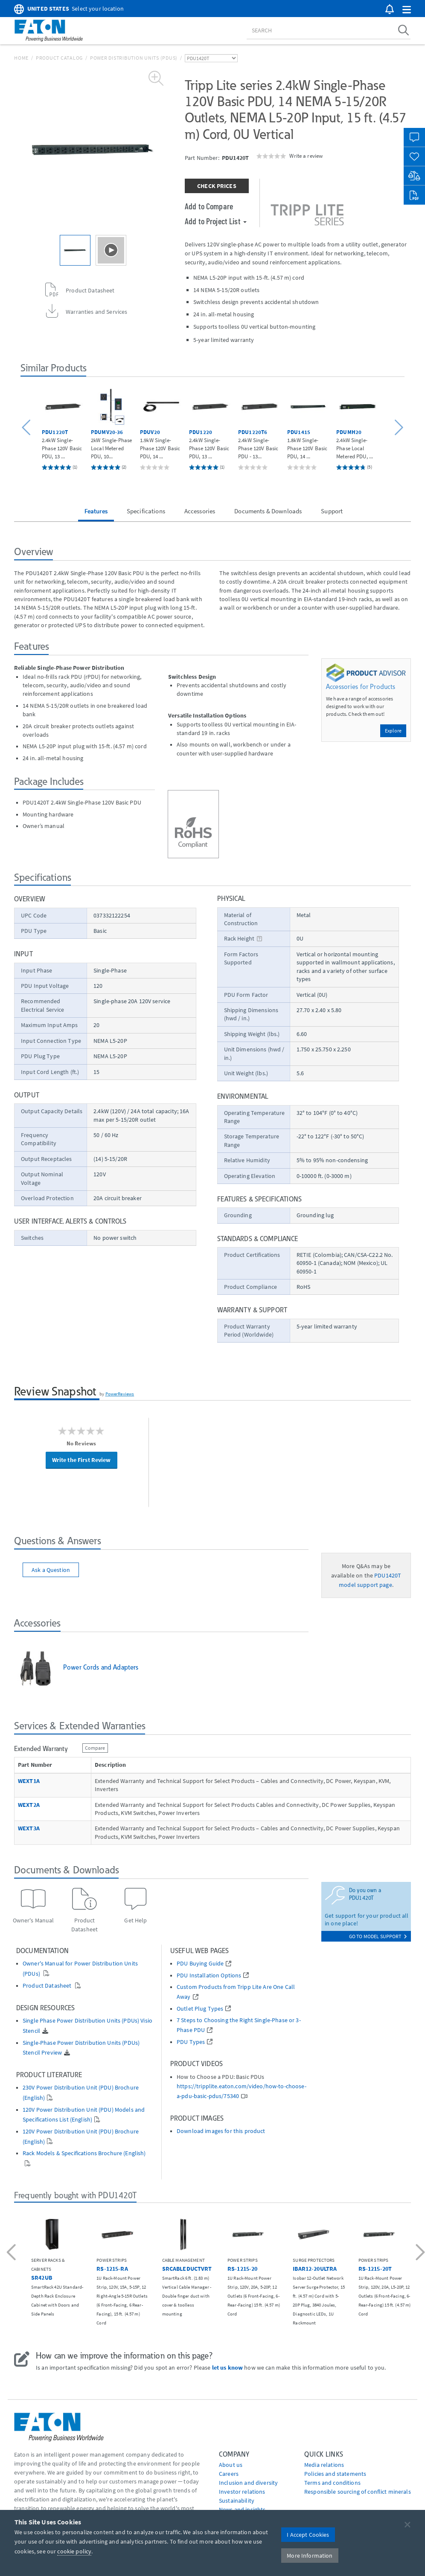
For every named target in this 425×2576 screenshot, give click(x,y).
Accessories (199, 511)
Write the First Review (81, 1460)
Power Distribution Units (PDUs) (134, 58)
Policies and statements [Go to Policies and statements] (335, 2474)
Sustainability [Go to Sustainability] (236, 2500)
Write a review (306, 155)
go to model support (378, 1936)
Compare (95, 1748)
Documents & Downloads (268, 511)
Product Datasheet (48, 1985)
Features (96, 511)
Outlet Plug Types (200, 2008)
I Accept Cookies (308, 2534)
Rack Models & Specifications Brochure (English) (84, 2153)
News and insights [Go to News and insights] (242, 2509)
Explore (393, 730)
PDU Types (191, 2042)
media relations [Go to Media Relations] (324, 2465)
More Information (309, 2555)
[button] (406, 10)
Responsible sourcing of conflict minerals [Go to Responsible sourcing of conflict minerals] (357, 2491)
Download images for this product (221, 2131)
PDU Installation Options (209, 1975)
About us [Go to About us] (230, 2465)
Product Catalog (59, 58)
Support (332, 511)
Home (21, 58)
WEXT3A (29, 1828)
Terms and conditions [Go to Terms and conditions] (332, 2482)
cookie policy (74, 2551)
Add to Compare (209, 206)
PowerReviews (119, 1394)
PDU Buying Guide (200, 1963)
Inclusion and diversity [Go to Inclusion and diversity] (248, 2482)
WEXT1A (29, 1781)
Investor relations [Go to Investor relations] (242, 2491)
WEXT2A (29, 1805)
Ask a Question (51, 1570)
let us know (227, 2367)
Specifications (146, 511)
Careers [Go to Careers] (229, 2474)
